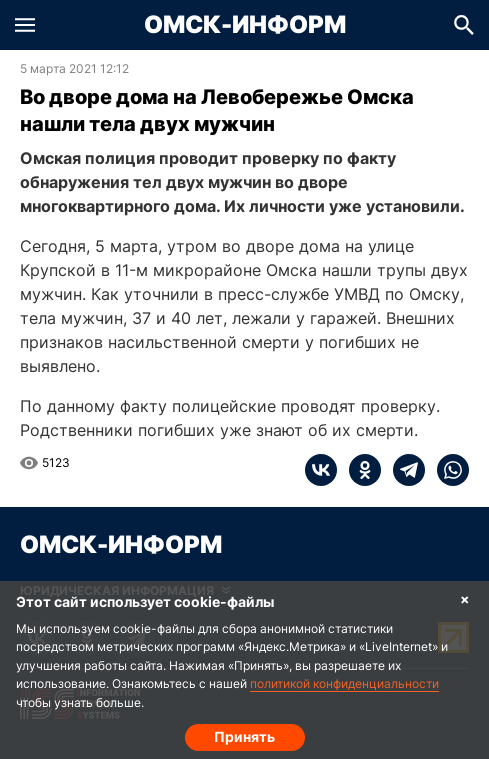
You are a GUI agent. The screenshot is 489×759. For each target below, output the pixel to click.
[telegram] (403, 470)
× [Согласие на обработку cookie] (465, 598)
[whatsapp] (447, 470)
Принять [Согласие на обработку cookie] (244, 736)
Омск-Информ (245, 25)
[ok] (359, 470)
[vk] (321, 470)
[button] (25, 25)
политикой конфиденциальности (344, 683)
